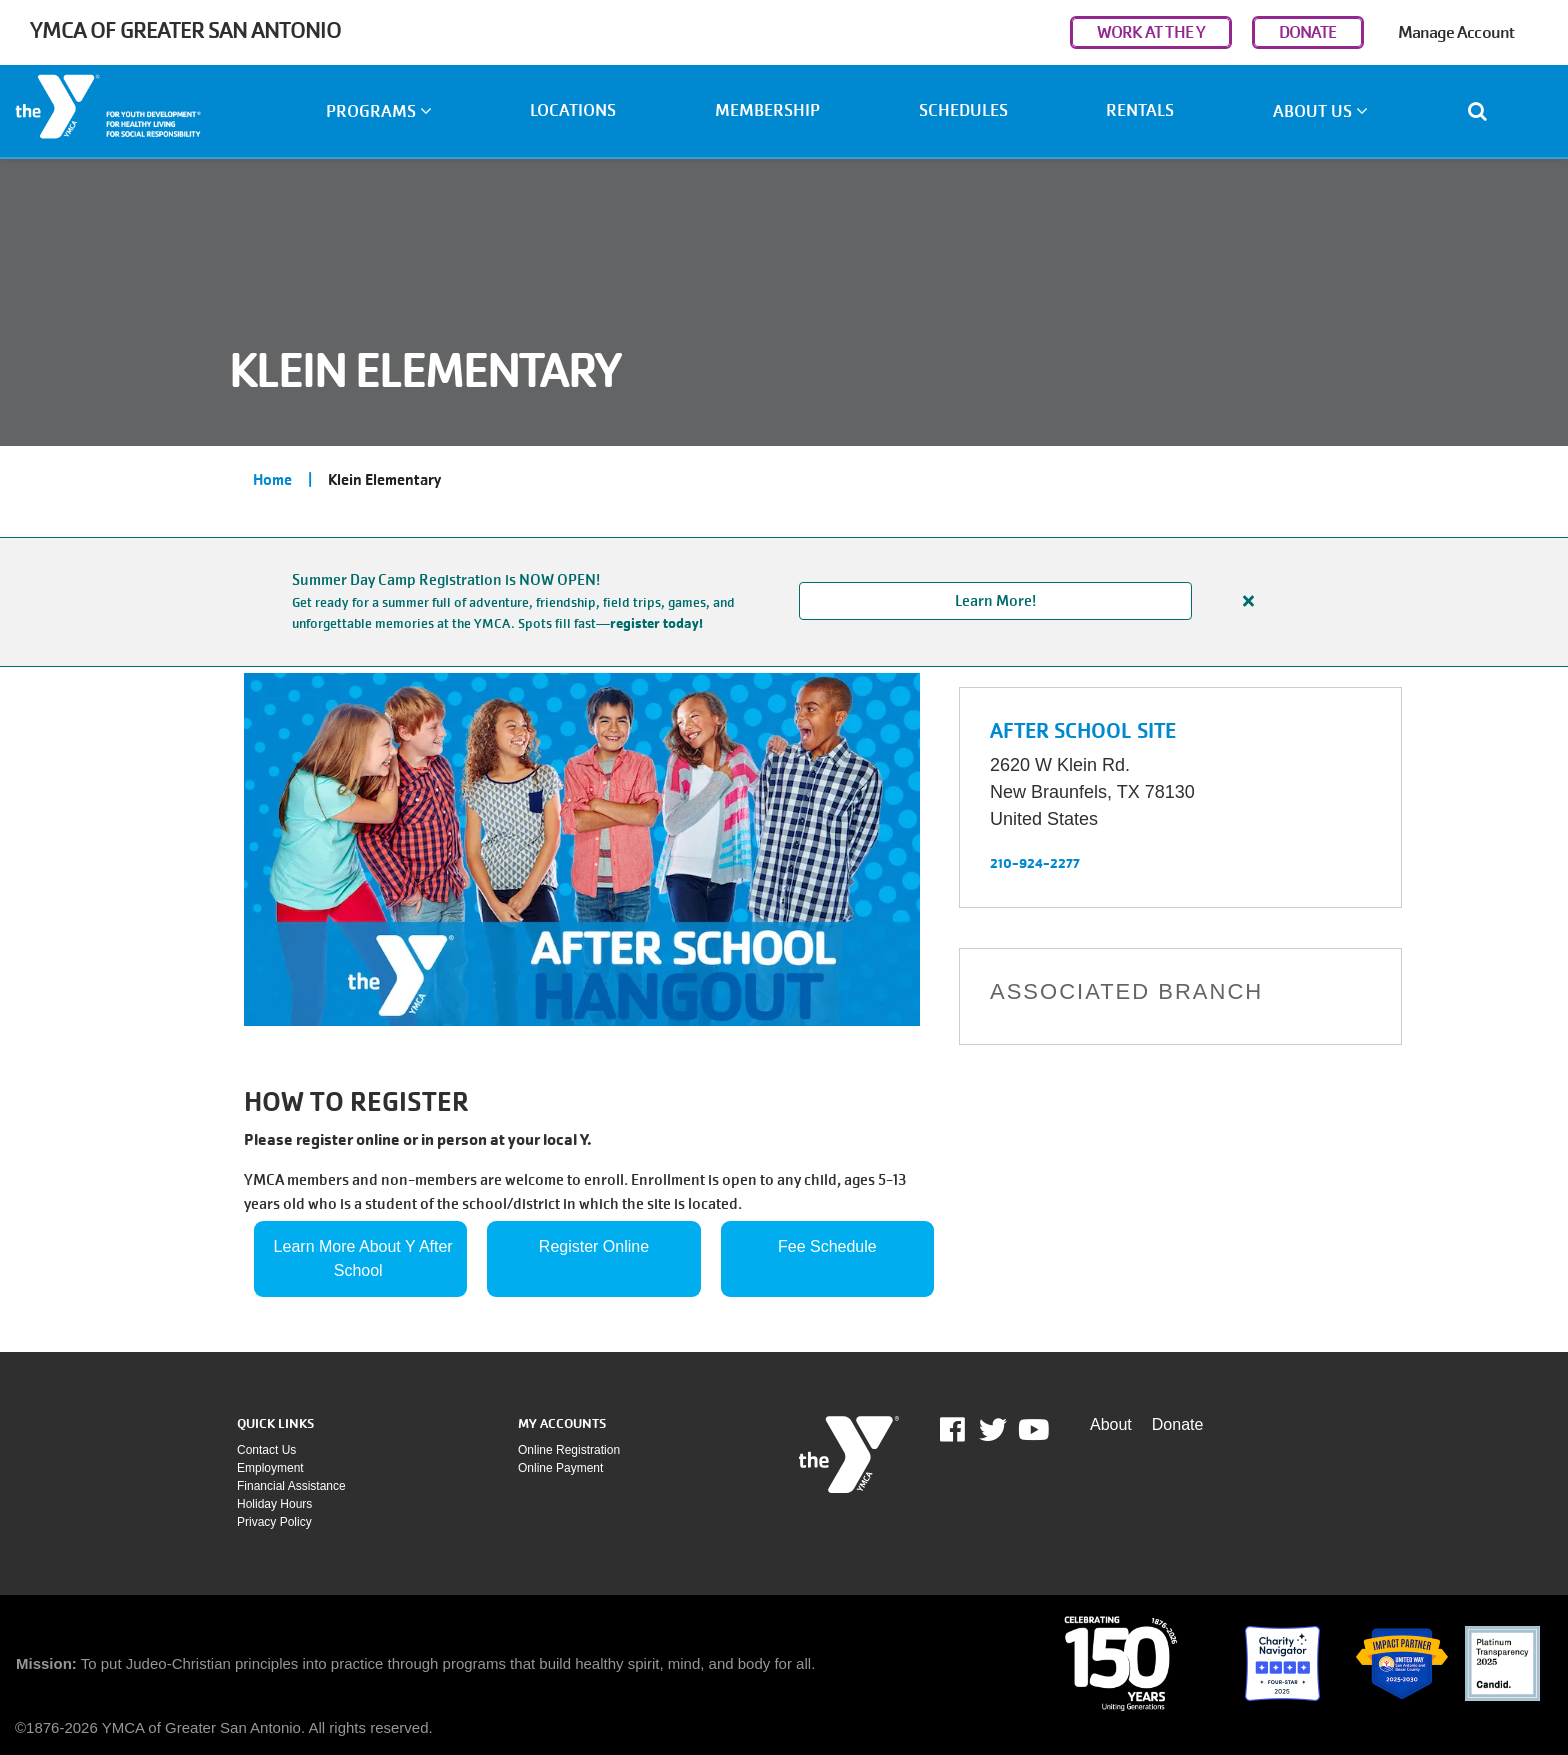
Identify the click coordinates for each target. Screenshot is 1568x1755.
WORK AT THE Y (1151, 32)
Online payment (560, 1468)
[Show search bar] (1485, 111)
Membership (767, 110)
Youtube (1032, 1430)
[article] (784, 602)
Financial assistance (291, 1486)
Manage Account (1456, 32)
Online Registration (569, 1450)
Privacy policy (274, 1522)
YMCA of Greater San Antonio (185, 30)
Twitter (993, 1430)
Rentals (1140, 110)
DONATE (1308, 32)
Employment (270, 1468)
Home (272, 480)
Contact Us (266, 1450)
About (1111, 1424)
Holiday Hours (274, 1504)
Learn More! (995, 601)
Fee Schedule (827, 1246)
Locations (573, 110)
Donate (1178, 1424)
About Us (1320, 111)
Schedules (963, 110)
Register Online (594, 1246)
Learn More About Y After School (366, 1258)
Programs (379, 111)
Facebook (966, 1430)
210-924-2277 (1035, 863)
